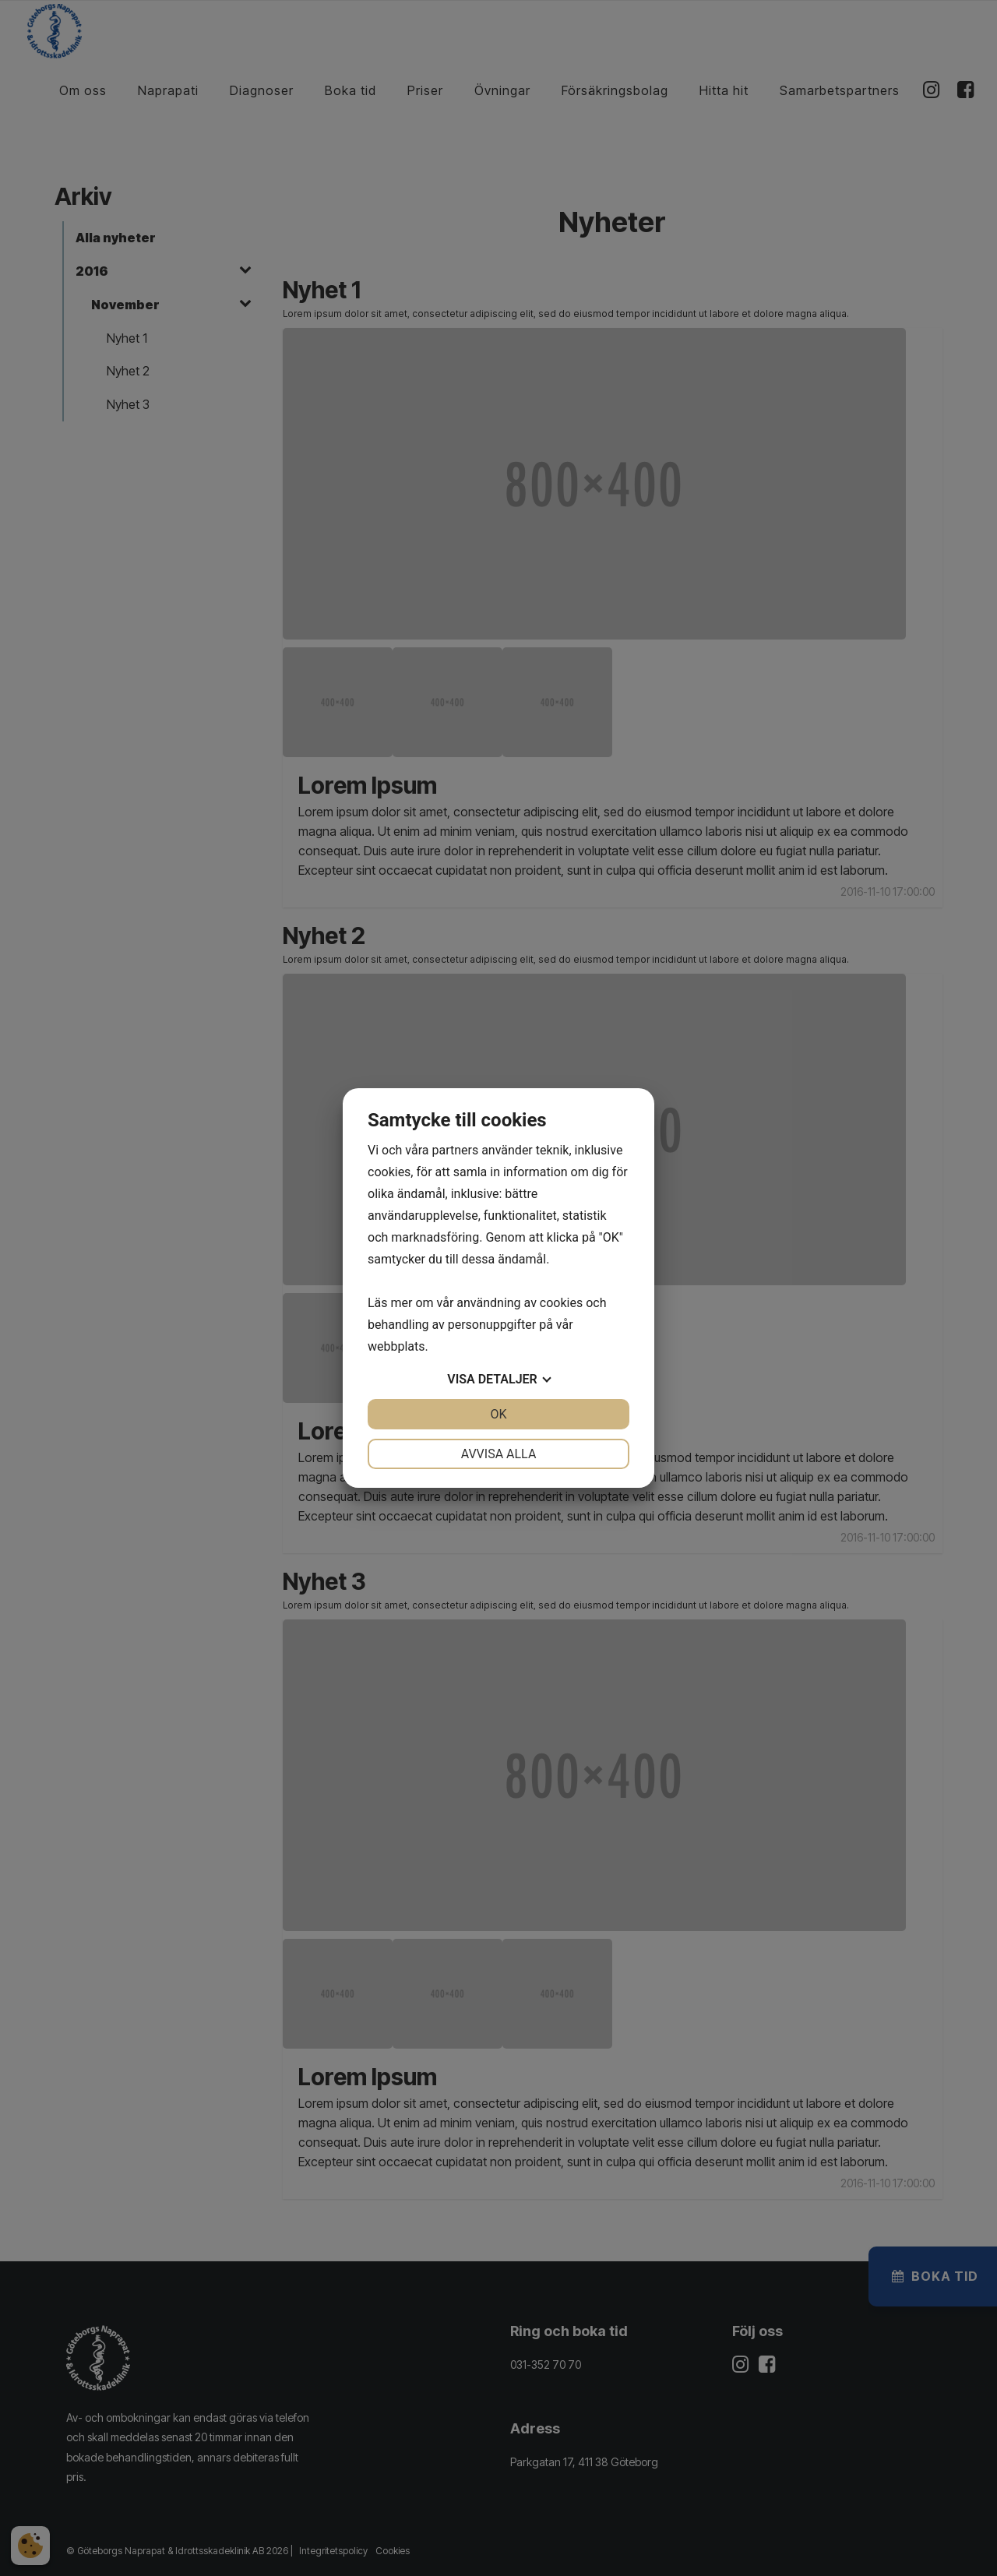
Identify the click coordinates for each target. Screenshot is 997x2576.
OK (498, 1414)
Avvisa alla (499, 1454)
